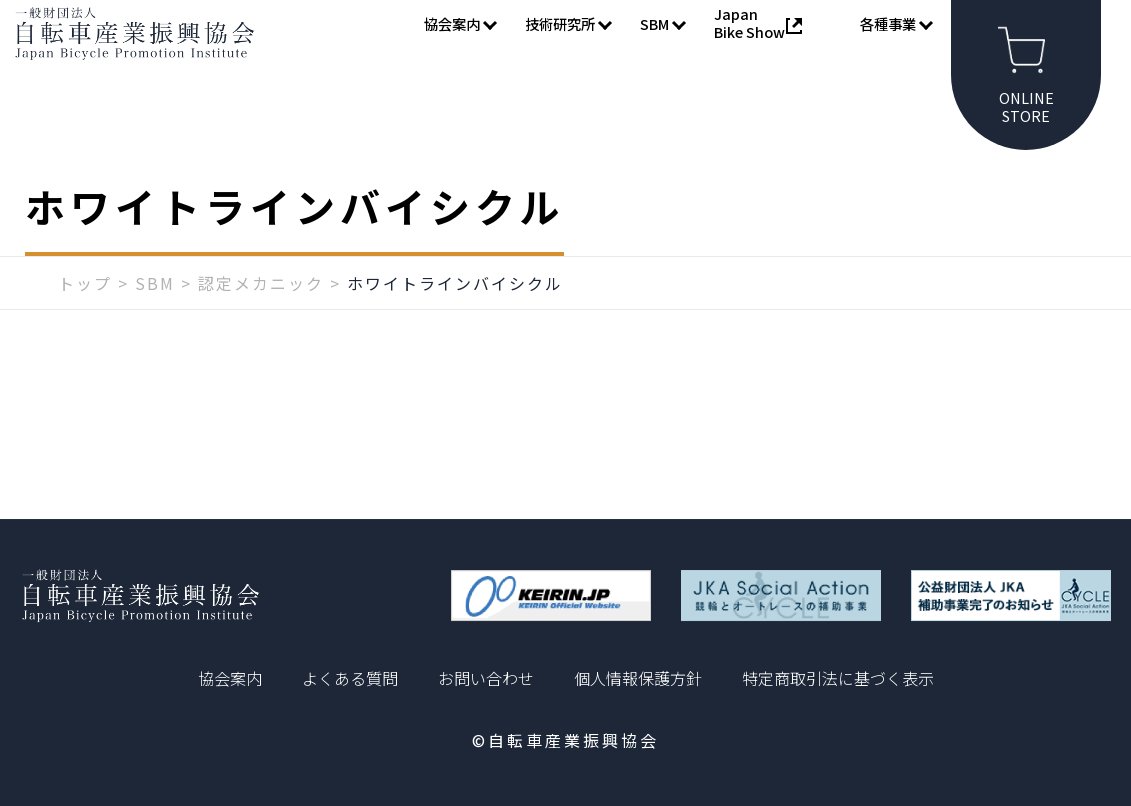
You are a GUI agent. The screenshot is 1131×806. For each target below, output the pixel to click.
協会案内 (230, 678)
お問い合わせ (486, 678)
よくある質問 (350, 678)
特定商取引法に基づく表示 (838, 678)
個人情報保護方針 (638, 678)
